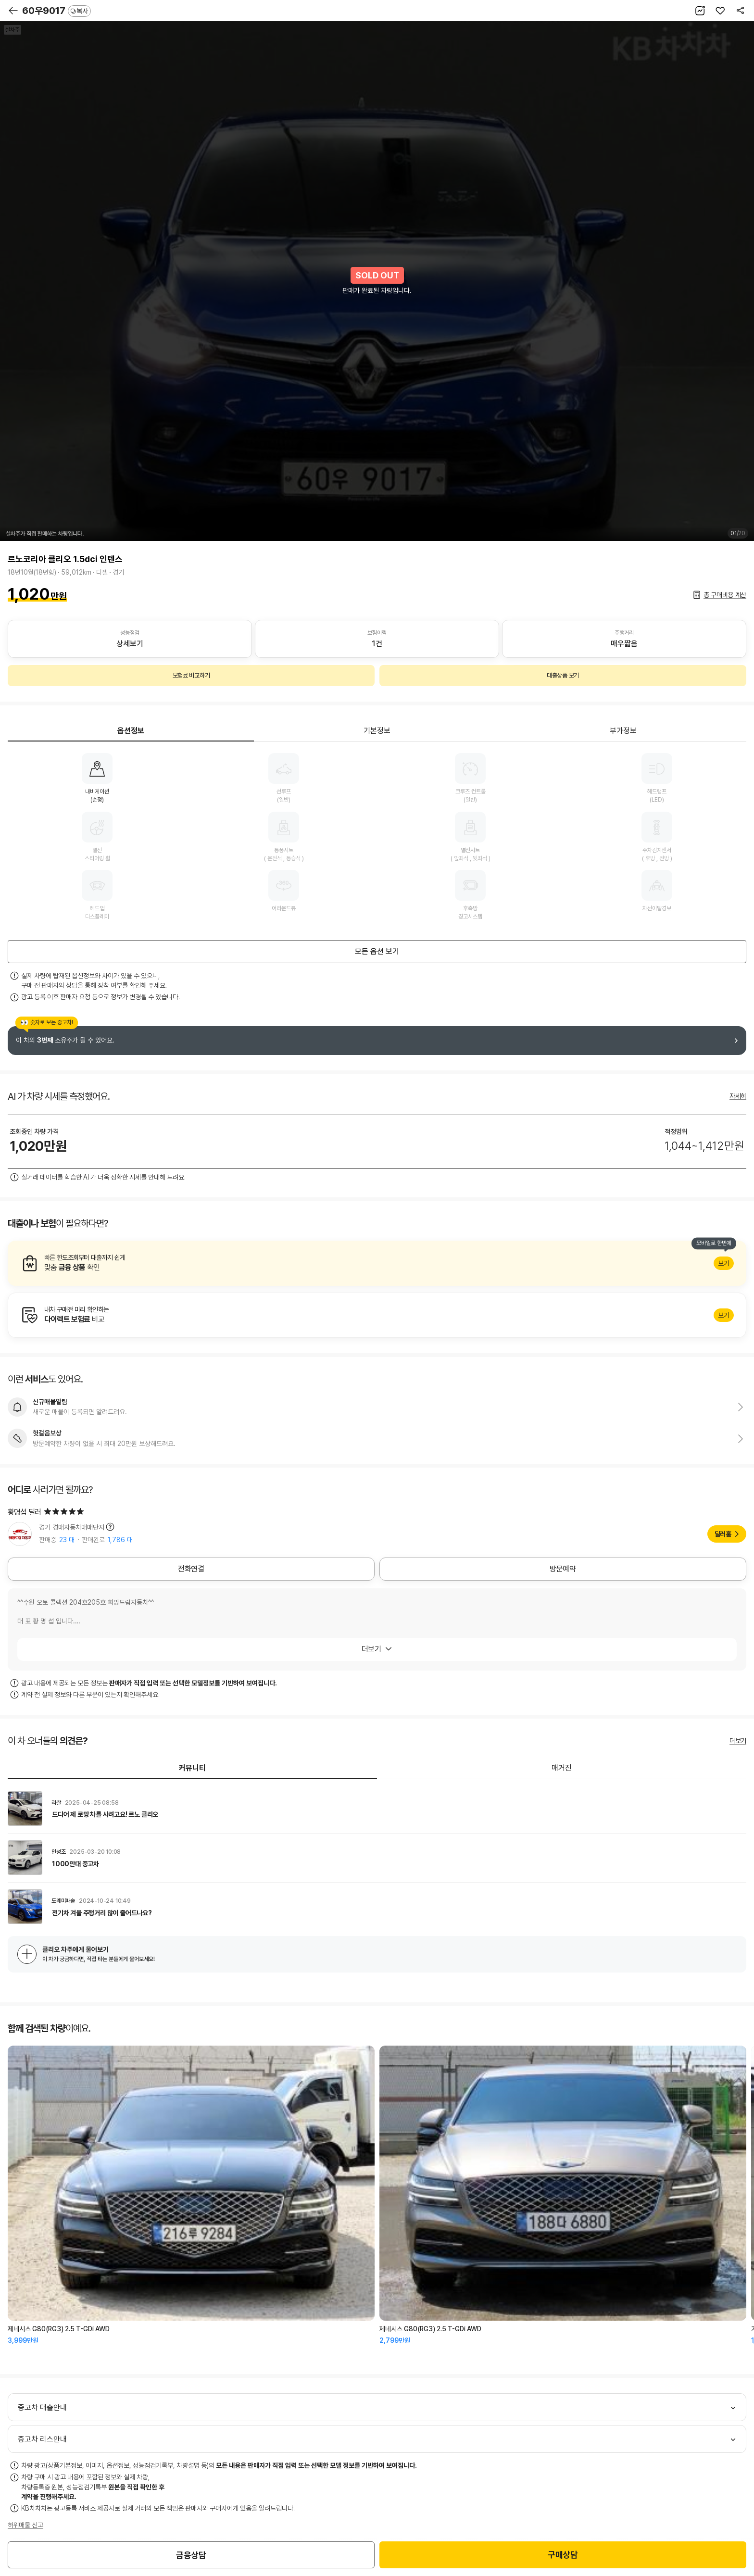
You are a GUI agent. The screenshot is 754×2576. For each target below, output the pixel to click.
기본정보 (377, 730)
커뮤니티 (192, 1767)
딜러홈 (723, 1534)
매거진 (562, 1767)
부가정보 (623, 730)
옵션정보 (130, 730)
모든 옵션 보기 (377, 951)
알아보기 (377, 1263)
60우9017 (56, 10)
